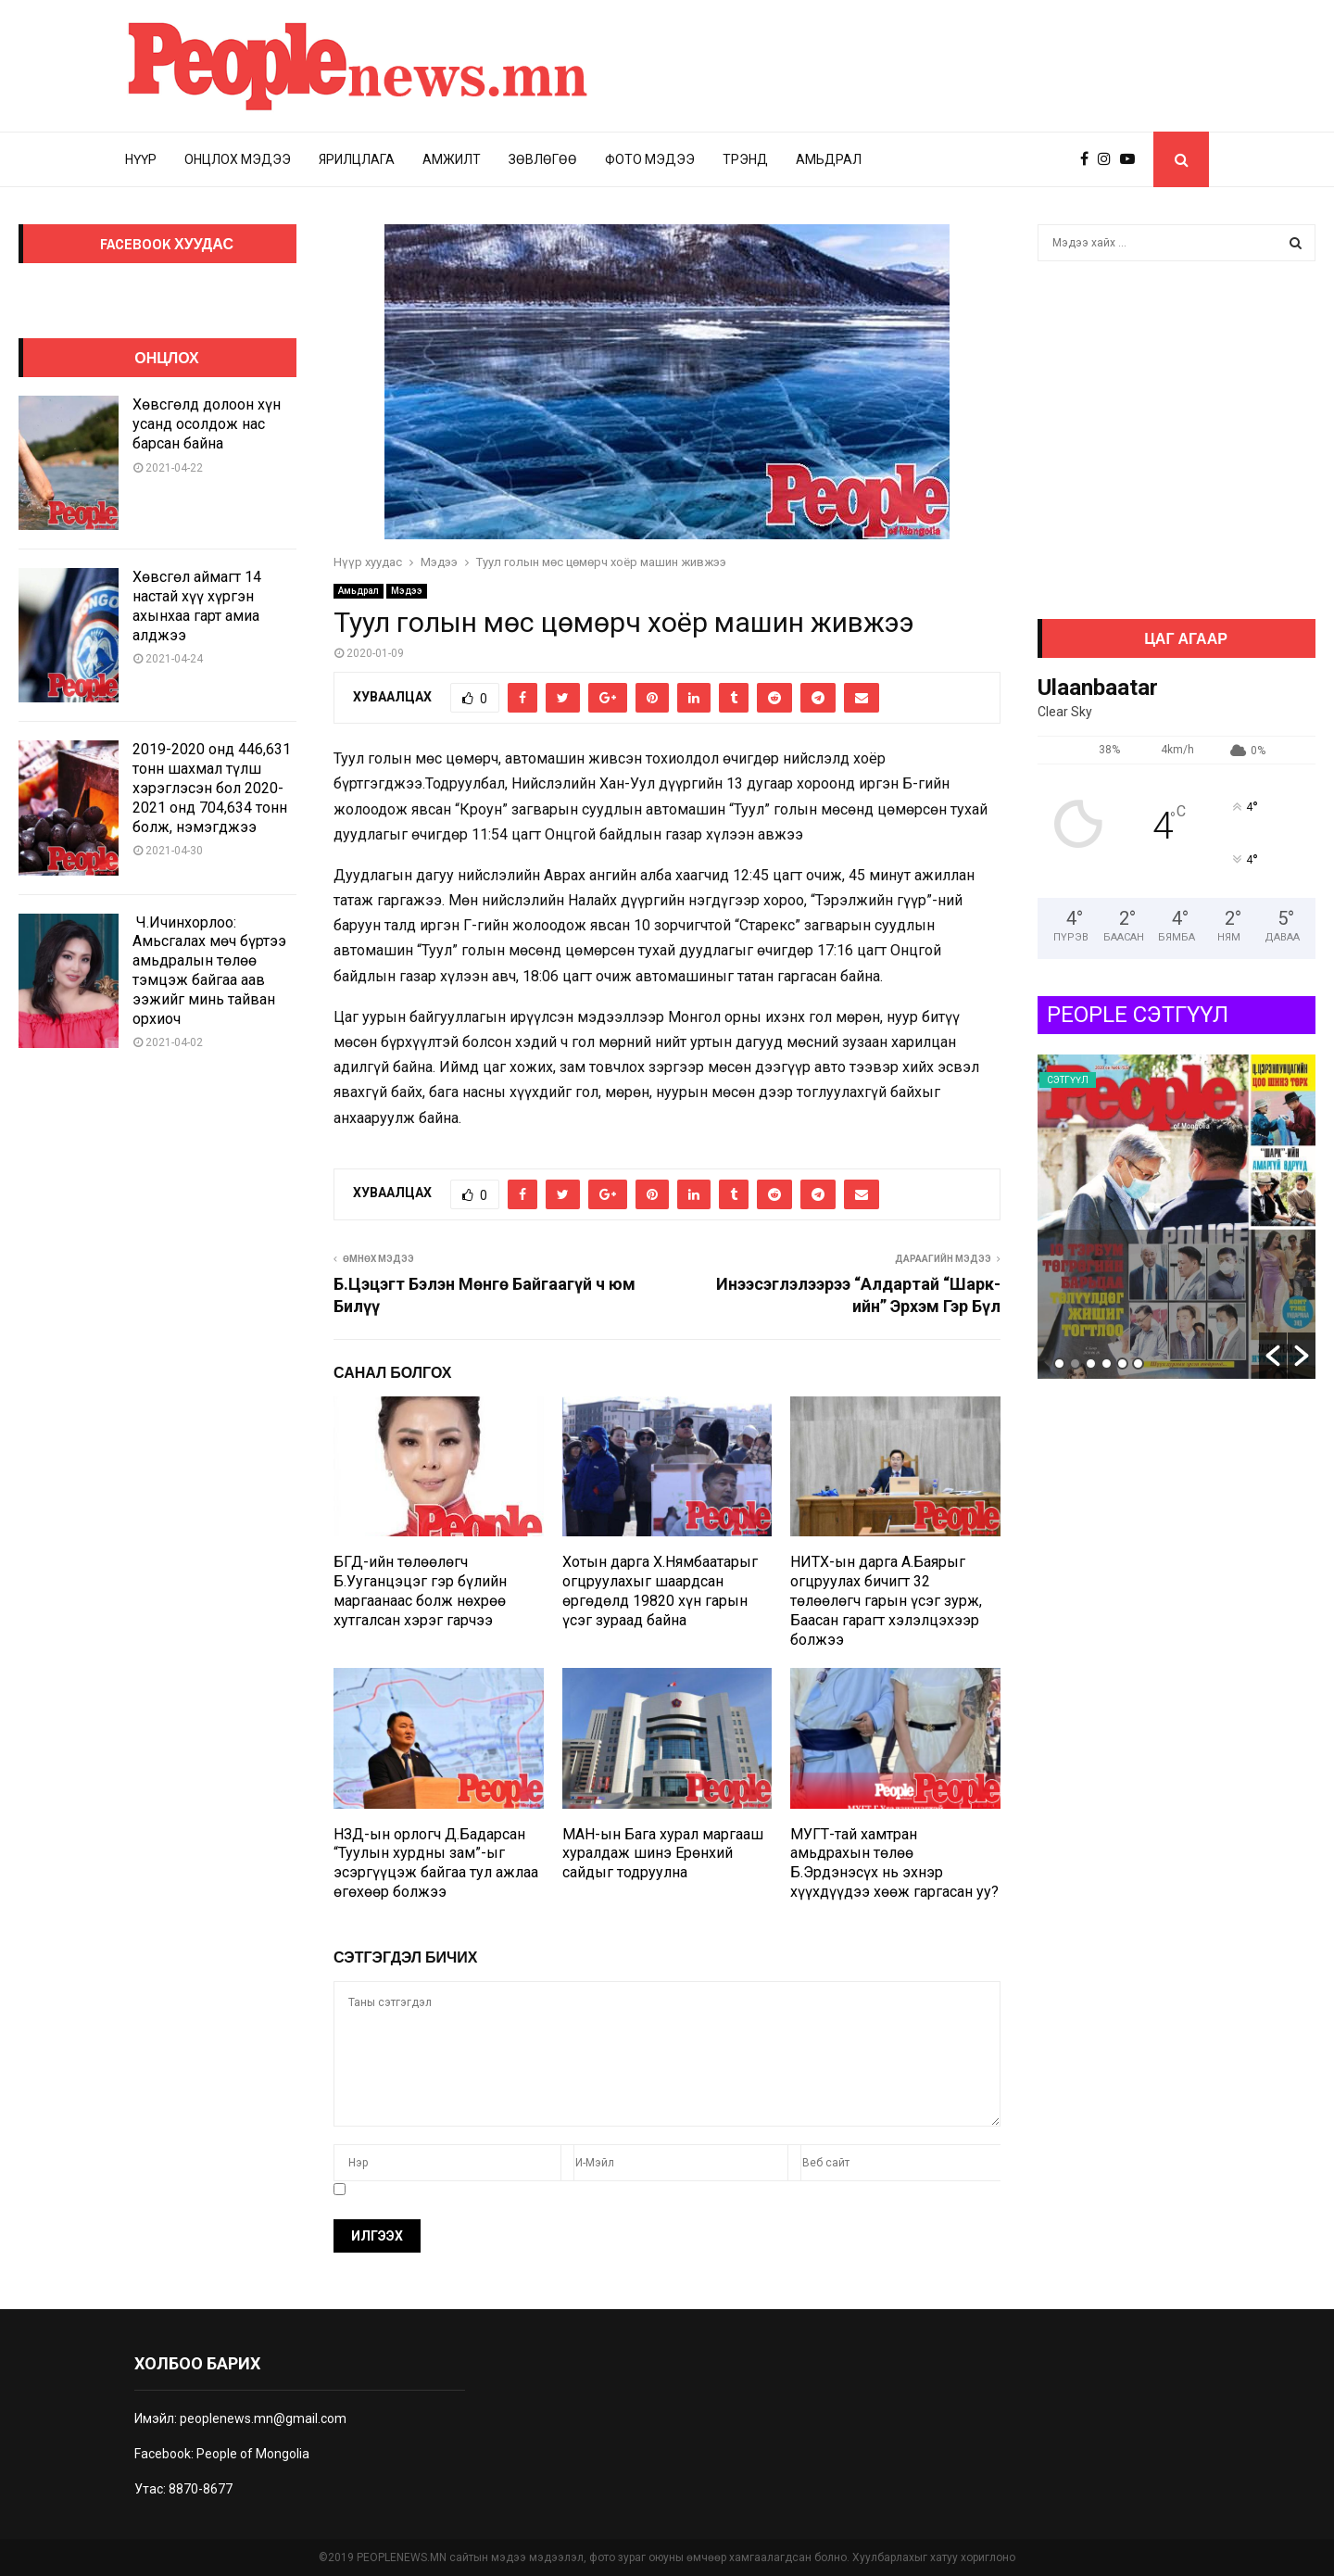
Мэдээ (406, 591)
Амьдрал (829, 159)
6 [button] (1138, 1363)
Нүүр (141, 159)
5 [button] (1122, 1363)
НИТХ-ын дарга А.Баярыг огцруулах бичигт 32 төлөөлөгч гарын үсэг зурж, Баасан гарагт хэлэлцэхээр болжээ (886, 1600)
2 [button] (1075, 1363)
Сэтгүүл (1068, 1080)
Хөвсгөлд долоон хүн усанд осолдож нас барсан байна (206, 424)
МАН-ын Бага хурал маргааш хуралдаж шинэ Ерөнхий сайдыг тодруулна (662, 1853)
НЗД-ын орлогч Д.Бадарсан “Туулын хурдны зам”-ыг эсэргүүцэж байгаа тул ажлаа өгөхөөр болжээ (436, 1862)
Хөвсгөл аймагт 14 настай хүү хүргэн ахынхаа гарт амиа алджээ (196, 605)
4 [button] (1107, 1363)
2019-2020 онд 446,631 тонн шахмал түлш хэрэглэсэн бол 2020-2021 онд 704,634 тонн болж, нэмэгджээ (211, 787)
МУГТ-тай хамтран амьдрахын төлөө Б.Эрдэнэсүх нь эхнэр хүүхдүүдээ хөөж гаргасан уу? (894, 1862)
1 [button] (1059, 1363)
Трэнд (745, 159)
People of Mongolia (252, 2453)
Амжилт (451, 159)
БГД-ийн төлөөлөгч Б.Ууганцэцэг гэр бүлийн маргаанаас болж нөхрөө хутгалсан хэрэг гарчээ (420, 1590)
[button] (1273, 1355)
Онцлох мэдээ (237, 159)
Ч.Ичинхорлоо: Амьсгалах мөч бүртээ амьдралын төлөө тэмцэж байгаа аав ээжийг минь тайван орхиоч (209, 971)
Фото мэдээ (650, 159)
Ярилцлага (357, 159)
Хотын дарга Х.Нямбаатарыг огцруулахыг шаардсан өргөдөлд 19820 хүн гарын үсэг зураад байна (660, 1590)
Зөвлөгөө (543, 159)
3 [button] (1091, 1363)
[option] (1176, 1216)
